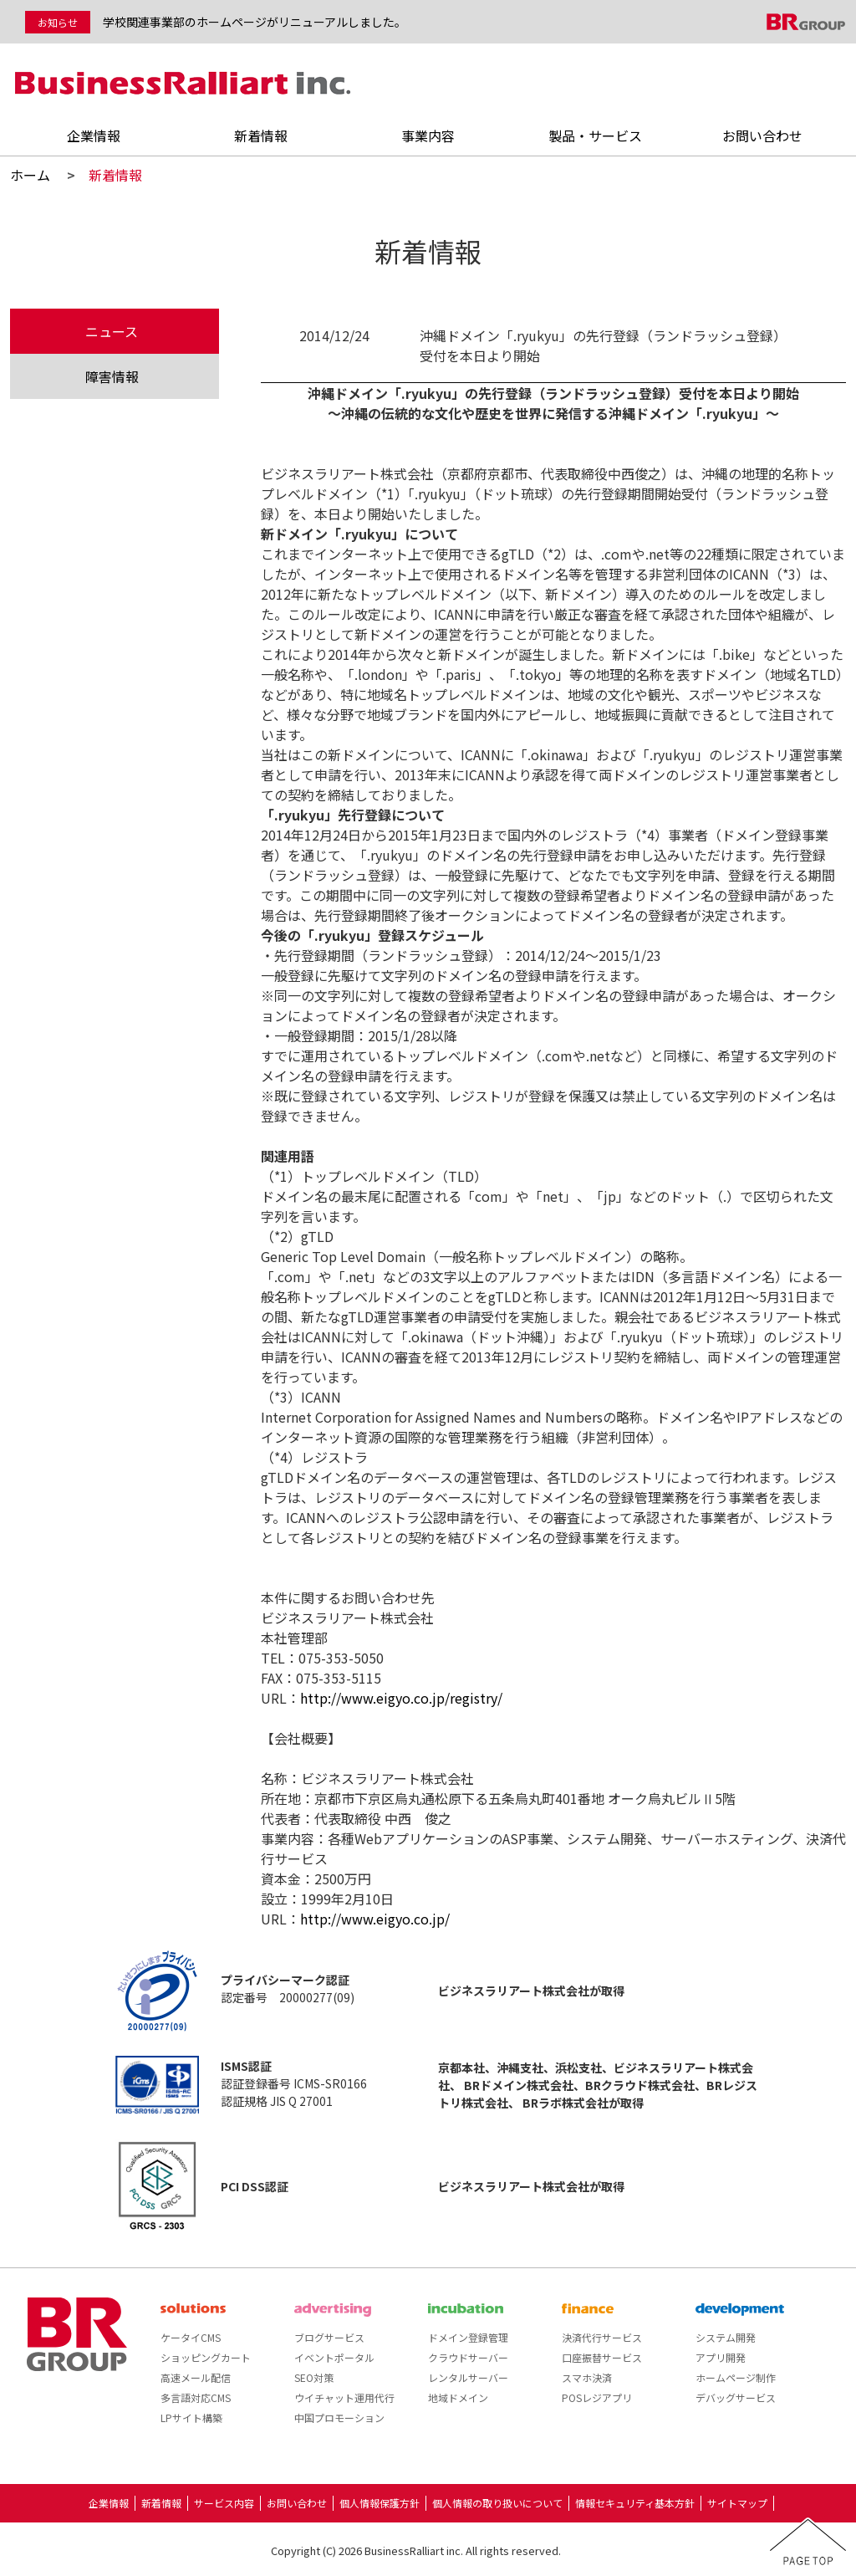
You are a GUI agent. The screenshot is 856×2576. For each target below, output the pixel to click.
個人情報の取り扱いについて (497, 2503)
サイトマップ (737, 2503)
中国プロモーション (339, 2417)
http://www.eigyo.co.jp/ (375, 1919)
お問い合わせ (762, 135)
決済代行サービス (602, 2337)
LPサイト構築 (191, 2417)
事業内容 (428, 135)
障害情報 (112, 376)
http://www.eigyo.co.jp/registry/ (401, 1698)
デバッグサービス (736, 2397)
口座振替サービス (602, 2357)
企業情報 (93, 135)
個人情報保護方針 (379, 2503)
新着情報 (261, 135)
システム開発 (726, 2337)
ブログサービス (329, 2337)
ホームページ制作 (736, 2377)
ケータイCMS (190, 2337)
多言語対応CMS (195, 2397)
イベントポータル (334, 2357)
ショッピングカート (205, 2357)
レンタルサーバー (468, 2377)
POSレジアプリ (597, 2397)
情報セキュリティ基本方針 (635, 2503)
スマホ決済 (587, 2377)
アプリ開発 (721, 2357)
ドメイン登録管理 (468, 2337)
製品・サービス (595, 135)
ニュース (111, 331)
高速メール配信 (195, 2377)
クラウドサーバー (468, 2357)
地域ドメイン (458, 2397)
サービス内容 (224, 2503)
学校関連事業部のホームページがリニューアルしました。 (254, 21)
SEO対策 (314, 2377)
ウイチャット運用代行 (344, 2397)
